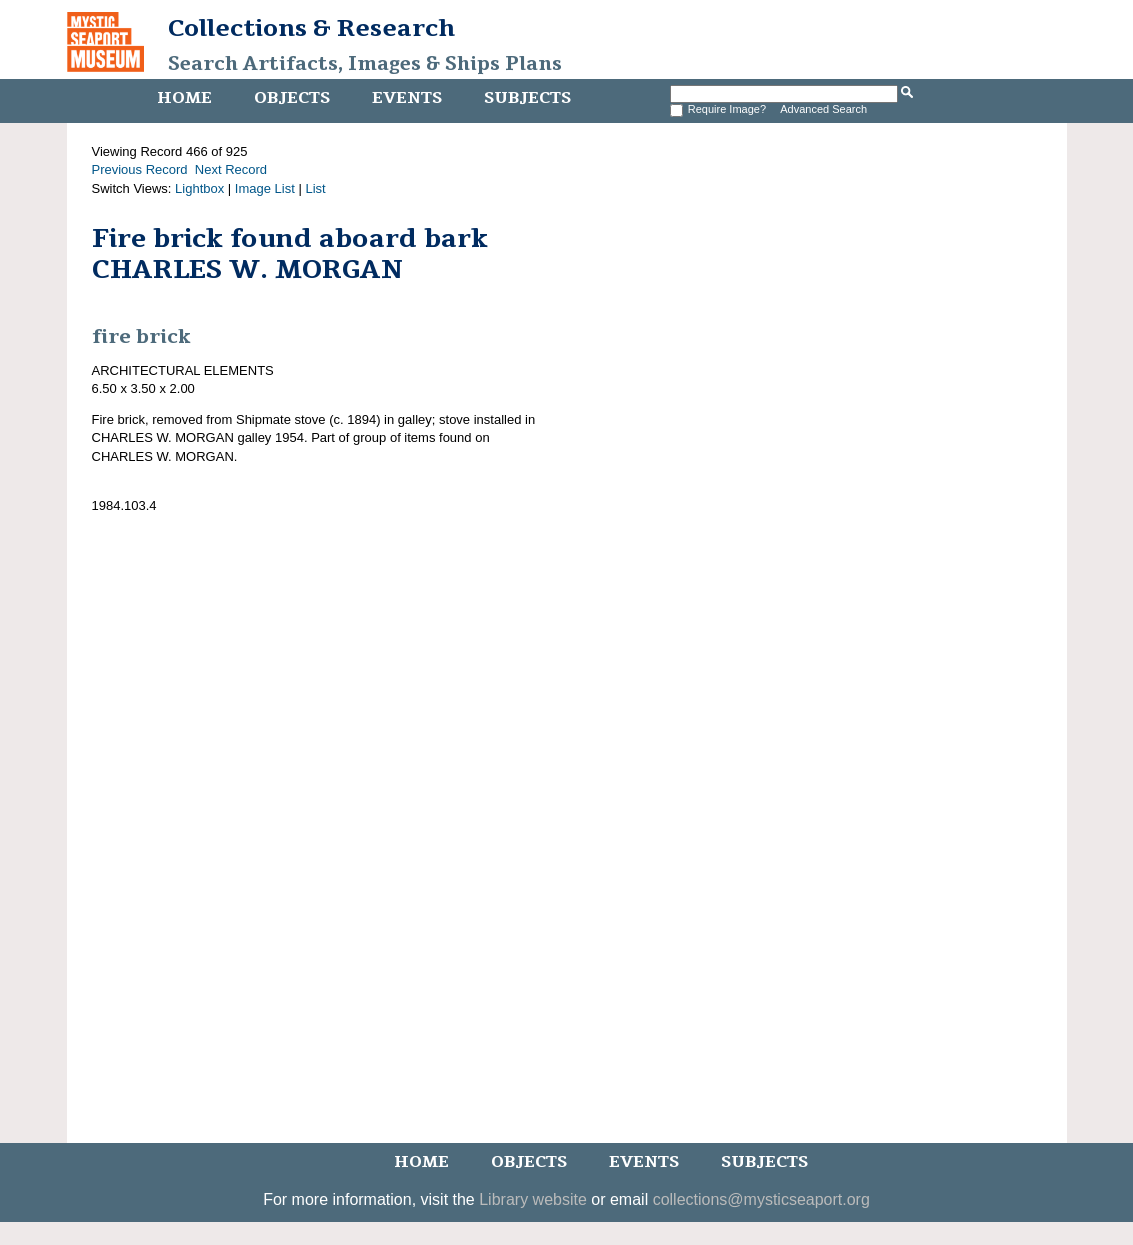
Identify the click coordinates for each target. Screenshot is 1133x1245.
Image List (265, 188)
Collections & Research (311, 28)
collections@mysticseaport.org (761, 1199)
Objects (292, 98)
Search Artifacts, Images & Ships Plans (365, 64)
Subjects (527, 98)
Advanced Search (823, 109)
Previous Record (140, 169)
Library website (533, 1199)
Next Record (231, 169)
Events (407, 98)
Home (184, 98)
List (315, 188)
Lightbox (199, 188)
